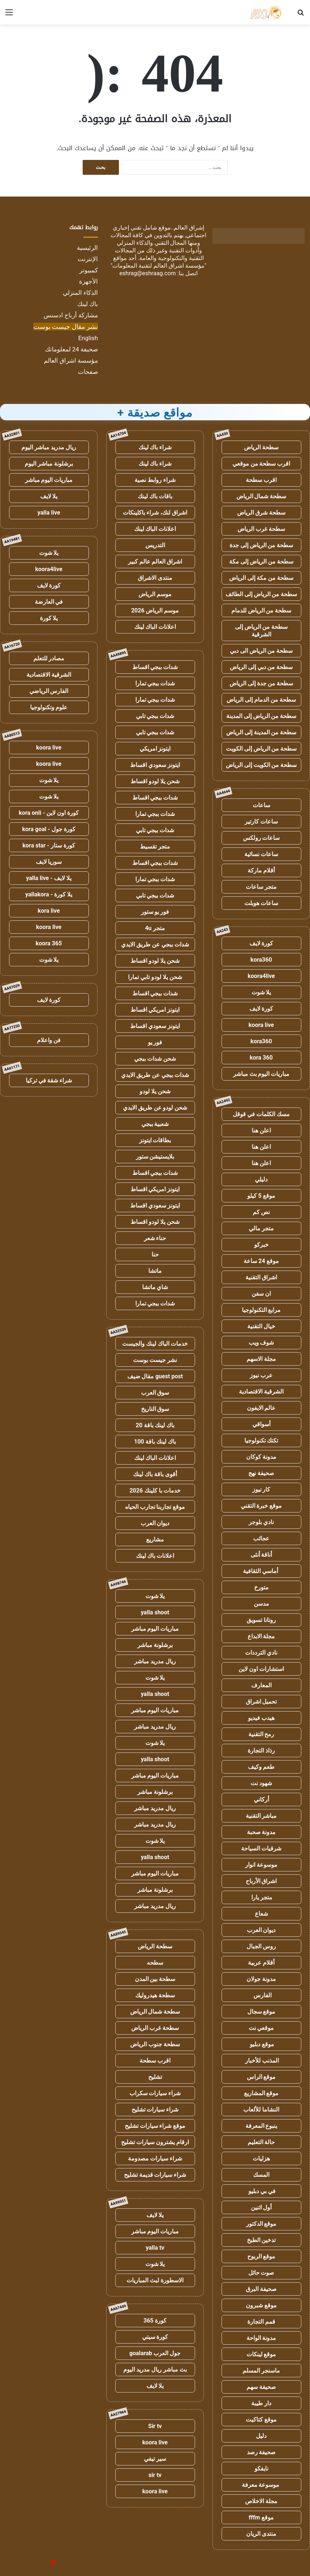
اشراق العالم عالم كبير (155, 561)
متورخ (261, 1587)
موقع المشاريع (261, 2093)
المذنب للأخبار (261, 2060)
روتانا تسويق (261, 1620)
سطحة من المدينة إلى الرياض (261, 732)
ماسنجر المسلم (261, 2370)
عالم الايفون (261, 1407)
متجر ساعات (261, 886)
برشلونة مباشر (155, 1645)
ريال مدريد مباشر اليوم (48, 447)
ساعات (261, 805)
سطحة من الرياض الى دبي (261, 650)
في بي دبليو (261, 2191)
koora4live (261, 976)
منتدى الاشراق (155, 577)
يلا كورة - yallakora (49, 894)
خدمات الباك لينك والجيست (155, 1343)
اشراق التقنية (261, 1277)
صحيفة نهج (261, 1473)
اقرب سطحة (261, 479)
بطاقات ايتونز (155, 1140)
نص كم (261, 1212)
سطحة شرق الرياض (261, 512)
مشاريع (155, 1539)
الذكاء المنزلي (80, 292)
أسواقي (261, 1424)
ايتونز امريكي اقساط (155, 1009)
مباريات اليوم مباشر (155, 1628)
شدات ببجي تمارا (155, 683)
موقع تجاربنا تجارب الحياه (155, 1506)
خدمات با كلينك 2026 (155, 1490)
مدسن (261, 1603)
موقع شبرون (261, 2305)
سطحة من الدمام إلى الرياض (261, 699)
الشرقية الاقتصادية (261, 1391)
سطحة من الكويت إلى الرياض (261, 764)
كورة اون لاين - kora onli (49, 812)
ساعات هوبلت (261, 903)
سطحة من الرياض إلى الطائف (261, 594)
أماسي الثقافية (261, 1571)
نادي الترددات (261, 1652)
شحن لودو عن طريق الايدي (155, 1107)
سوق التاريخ (155, 1408)
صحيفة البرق (261, 2289)
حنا (155, 1254)
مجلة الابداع (261, 1636)
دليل (261, 2435)
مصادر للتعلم (49, 658)
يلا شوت (261, 992)
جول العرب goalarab (155, 2353)
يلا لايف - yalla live (48, 878)
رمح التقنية (261, 1734)
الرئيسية (87, 247)
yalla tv (155, 2247)
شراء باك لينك (155, 447)
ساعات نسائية (261, 854)
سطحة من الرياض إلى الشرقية (261, 630)
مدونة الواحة (261, 2337)
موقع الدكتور (261, 2223)
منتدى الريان (261, 2533)
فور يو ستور (155, 911)
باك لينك (87, 303)
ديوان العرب (261, 1930)
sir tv (155, 2475)
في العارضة (49, 601)
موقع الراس (261, 2076)
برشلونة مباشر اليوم (49, 463)
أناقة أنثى (261, 1554)
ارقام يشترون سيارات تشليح (155, 2142)
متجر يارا (261, 1897)
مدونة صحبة (261, 1832)
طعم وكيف (261, 1766)
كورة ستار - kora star (48, 845)
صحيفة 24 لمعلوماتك (71, 349)
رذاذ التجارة (261, 1750)
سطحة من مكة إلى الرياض (261, 577)
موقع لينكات (261, 2354)
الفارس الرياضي (49, 691)
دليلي (261, 1179)
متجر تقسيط (155, 846)
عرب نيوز (261, 1375)
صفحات (88, 371)
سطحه (155, 1962)
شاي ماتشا (155, 1287)
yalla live (48, 512)
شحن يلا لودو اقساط (155, 781)
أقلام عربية (261, 1962)
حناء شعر (155, 1238)
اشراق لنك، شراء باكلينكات (155, 512)
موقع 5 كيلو (261, 1195)
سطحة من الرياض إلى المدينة (261, 716)
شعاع (261, 1913)
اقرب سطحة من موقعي (261, 463)
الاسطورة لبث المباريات (155, 2280)
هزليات (261, 2158)
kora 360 (261, 1057)
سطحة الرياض (261, 447)
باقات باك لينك (155, 496)
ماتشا (155, 1270)
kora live (49, 910)
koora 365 (49, 943)
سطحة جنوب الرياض (155, 2044)
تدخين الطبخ (261, 2240)
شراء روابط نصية (155, 479)
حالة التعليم (261, 2142)
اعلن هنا (261, 1130)
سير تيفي (155, 2458)
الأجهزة (88, 281)
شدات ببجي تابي (155, 716)
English (88, 338)
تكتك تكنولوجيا (261, 1440)
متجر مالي (261, 1228)
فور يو (155, 1042)
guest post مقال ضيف (155, 1376)
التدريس (155, 545)
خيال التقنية (261, 1326)
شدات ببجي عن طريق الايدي (155, 944)
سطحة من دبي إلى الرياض (261, 667)
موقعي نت (261, 2027)
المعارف (261, 1685)
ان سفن (261, 1293)
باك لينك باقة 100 (155, 1441)
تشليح (155, 2076)
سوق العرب (155, 1392)
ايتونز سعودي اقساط (155, 764)
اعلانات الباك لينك (155, 528)
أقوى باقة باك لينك (155, 1474)
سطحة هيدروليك (155, 1995)
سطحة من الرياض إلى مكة (261, 561)
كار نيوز (261, 1489)
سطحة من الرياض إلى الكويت (261, 748)
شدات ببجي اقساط (155, 667)
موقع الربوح (261, 2256)
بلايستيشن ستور (155, 1156)
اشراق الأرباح (261, 1881)
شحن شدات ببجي (155, 1058)
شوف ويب (261, 1342)
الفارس (261, 1995)
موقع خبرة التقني (261, 1505)
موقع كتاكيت (261, 2419)
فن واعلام (49, 1040)
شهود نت (261, 1783)
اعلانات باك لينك (155, 1555)
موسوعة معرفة (261, 2484)
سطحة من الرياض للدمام (261, 610)
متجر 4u (155, 928)
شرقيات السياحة (261, 1848)
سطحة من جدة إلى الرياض (261, 683)
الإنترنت (88, 259)
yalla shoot (155, 1612)
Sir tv (155, 2426)
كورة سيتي (155, 2336)
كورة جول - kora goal (48, 829)
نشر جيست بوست (155, 1360)
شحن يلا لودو (155, 1091)
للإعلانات (41, 2562)
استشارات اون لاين (261, 1668)
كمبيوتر (88, 270)
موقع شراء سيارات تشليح (155, 2125)
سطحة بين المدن (155, 1979)
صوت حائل (261, 2272)
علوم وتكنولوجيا (49, 707)
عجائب (261, 1538)
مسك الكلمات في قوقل (261, 1114)
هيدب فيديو (261, 1717)
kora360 (261, 959)
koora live (261, 1024)
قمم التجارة (261, 2321)
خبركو (261, 1244)
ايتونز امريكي (155, 748)
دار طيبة (261, 2403)
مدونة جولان (261, 1979)
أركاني (261, 1799)
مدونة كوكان (261, 1456)
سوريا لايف (49, 861)
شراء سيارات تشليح (155, 2109)
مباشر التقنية (261, 1815)
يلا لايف (155, 2215)
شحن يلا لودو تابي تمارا (155, 977)
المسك (261, 2174)
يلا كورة (49, 618)
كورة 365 (155, 2320)
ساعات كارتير (261, 821)
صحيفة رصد (261, 2452)
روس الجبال (261, 1946)
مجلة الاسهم (261, 1358)
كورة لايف (261, 943)
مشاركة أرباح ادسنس (71, 315)
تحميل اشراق (261, 1701)
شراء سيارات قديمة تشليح (155, 2174)
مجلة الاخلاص (261, 2501)
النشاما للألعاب (261, 2109)
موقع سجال (261, 2011)
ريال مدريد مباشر (155, 1661)
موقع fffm (261, 2517)
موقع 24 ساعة (261, 1261)
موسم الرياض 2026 (155, 610)
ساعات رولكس (261, 837)
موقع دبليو (261, 2044)
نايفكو (261, 2468)
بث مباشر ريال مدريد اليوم (155, 2369)
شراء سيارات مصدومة (155, 2158)
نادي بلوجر (261, 1522)
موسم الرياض (155, 594)
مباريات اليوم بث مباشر (261, 1073)
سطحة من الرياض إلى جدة (261, 545)
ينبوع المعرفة (261, 2125)
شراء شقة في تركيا (49, 1080)
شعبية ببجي (155, 1123)
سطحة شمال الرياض (261, 496)
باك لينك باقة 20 (155, 1425)
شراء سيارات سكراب (155, 2093)
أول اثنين (261, 2207)
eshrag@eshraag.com (147, 273)
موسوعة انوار (261, 1864)
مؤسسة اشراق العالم (71, 360)
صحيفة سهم (261, 2386)
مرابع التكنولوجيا (261, 1309)
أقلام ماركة (261, 870)
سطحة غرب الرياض (261, 528)
